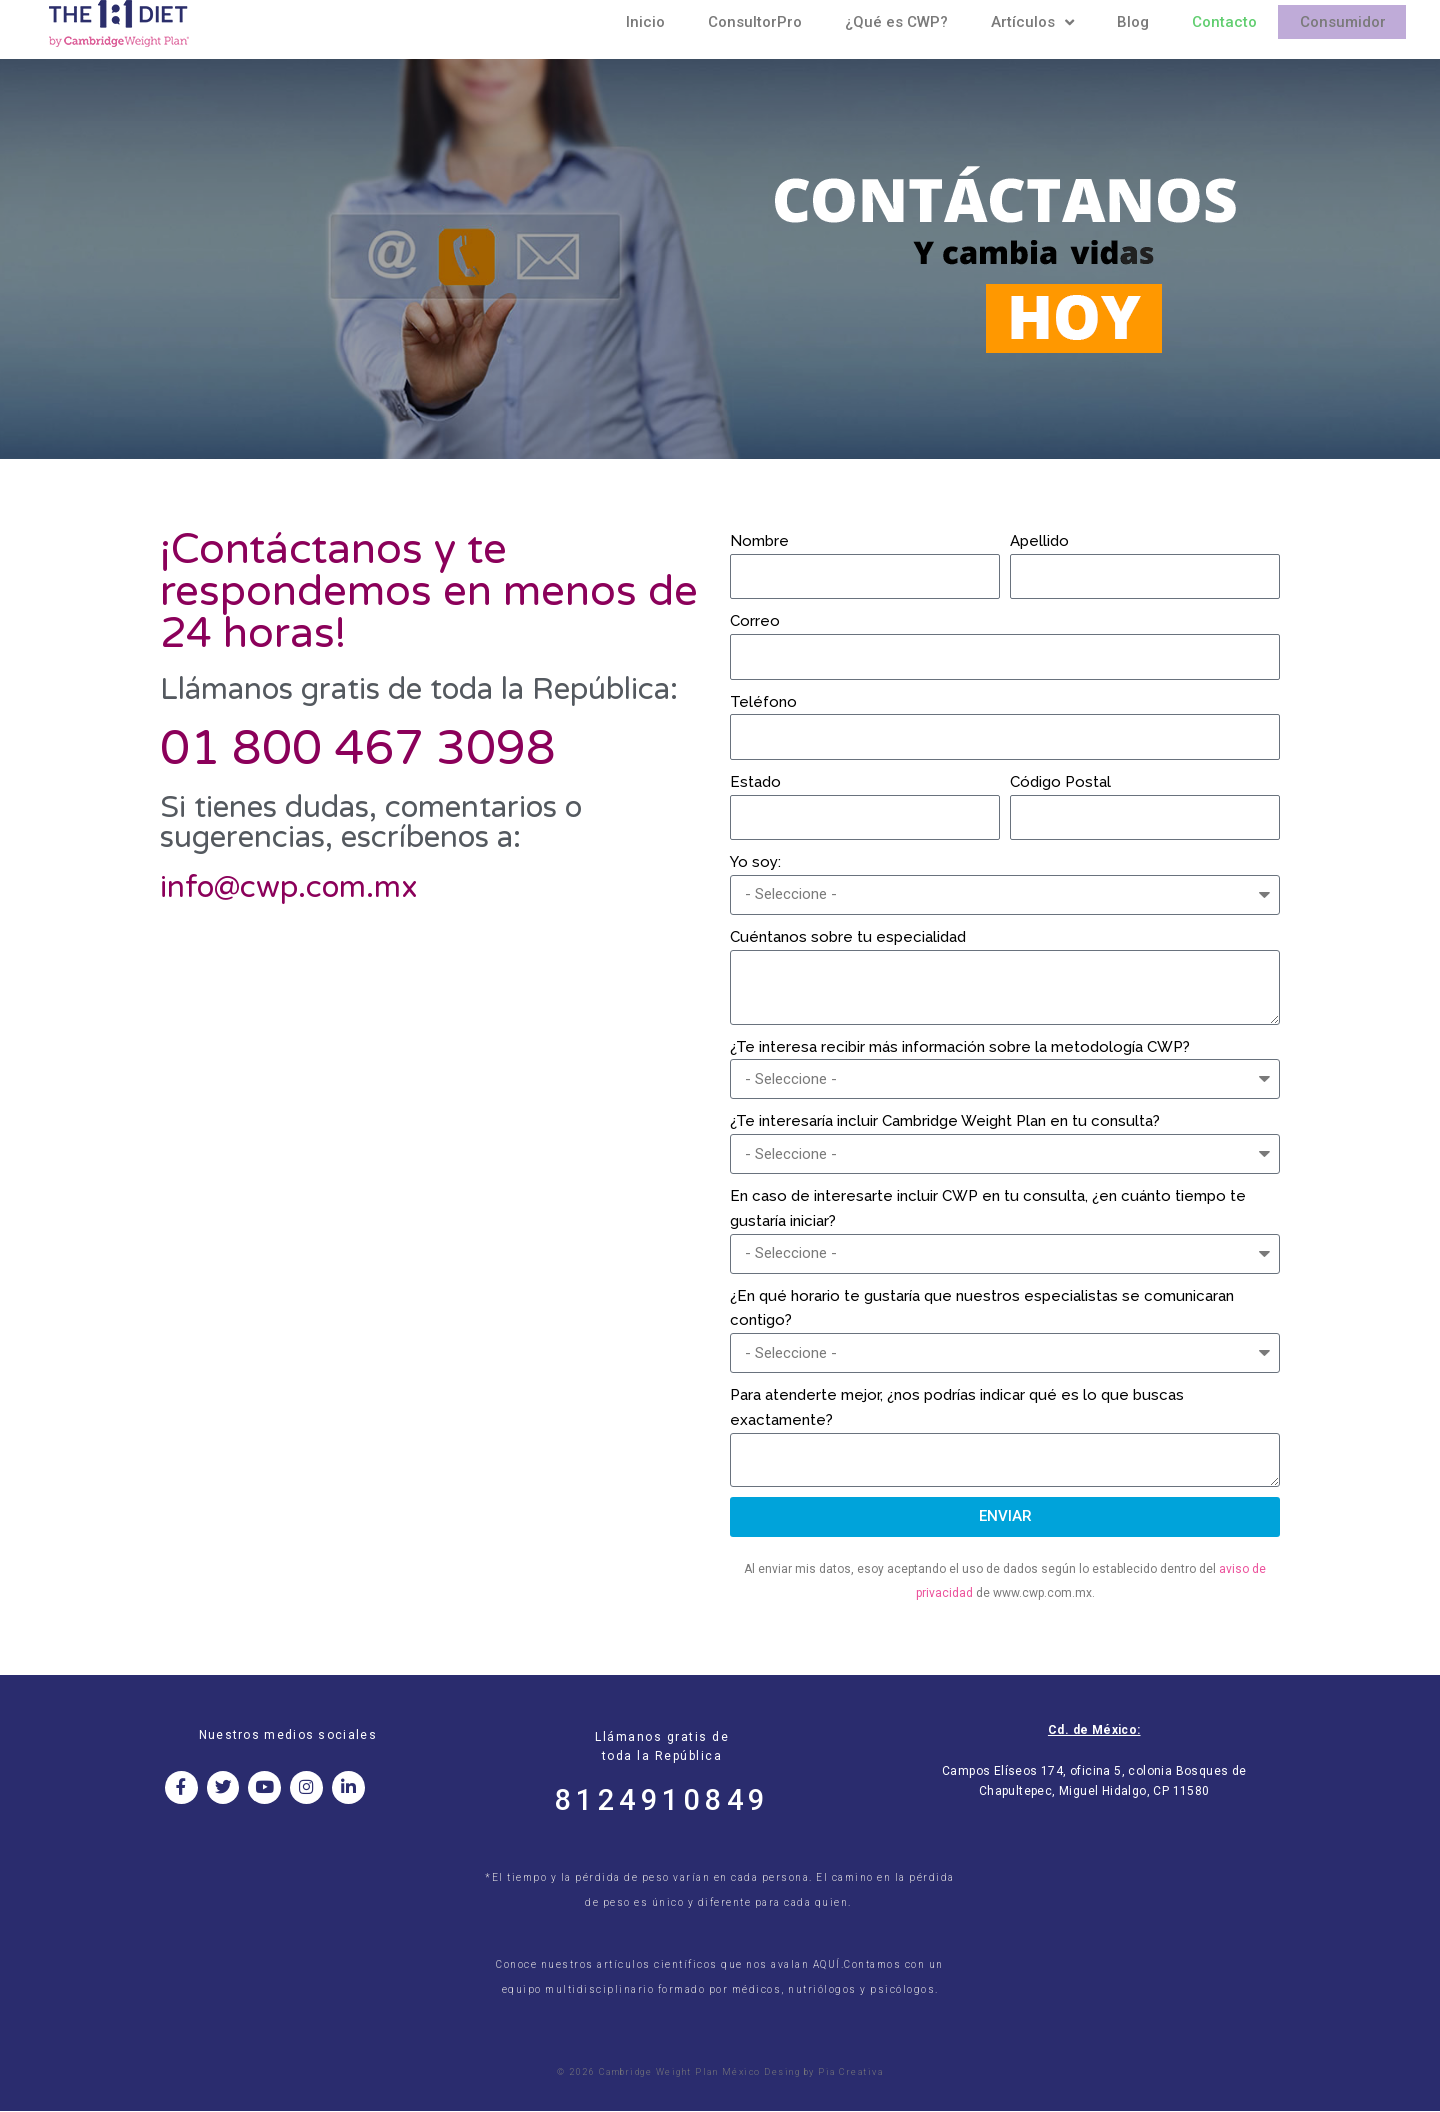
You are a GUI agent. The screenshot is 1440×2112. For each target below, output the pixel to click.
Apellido (1039, 541)
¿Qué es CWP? (896, 22)
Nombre (759, 541)
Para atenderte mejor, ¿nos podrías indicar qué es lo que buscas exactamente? (957, 1407)
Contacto (1224, 22)
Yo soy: (755, 862)
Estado (755, 782)
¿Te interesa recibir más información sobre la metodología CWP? (960, 1047)
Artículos (1032, 22)
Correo (755, 621)
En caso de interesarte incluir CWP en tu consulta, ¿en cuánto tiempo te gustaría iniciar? (988, 1208)
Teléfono (763, 702)
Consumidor (1343, 22)
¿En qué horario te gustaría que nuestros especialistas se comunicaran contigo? (982, 1308)
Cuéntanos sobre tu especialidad (848, 937)
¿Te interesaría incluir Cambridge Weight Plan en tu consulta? (945, 1121)
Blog (1133, 22)
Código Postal (1060, 782)
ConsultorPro (755, 22)
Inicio (645, 22)
